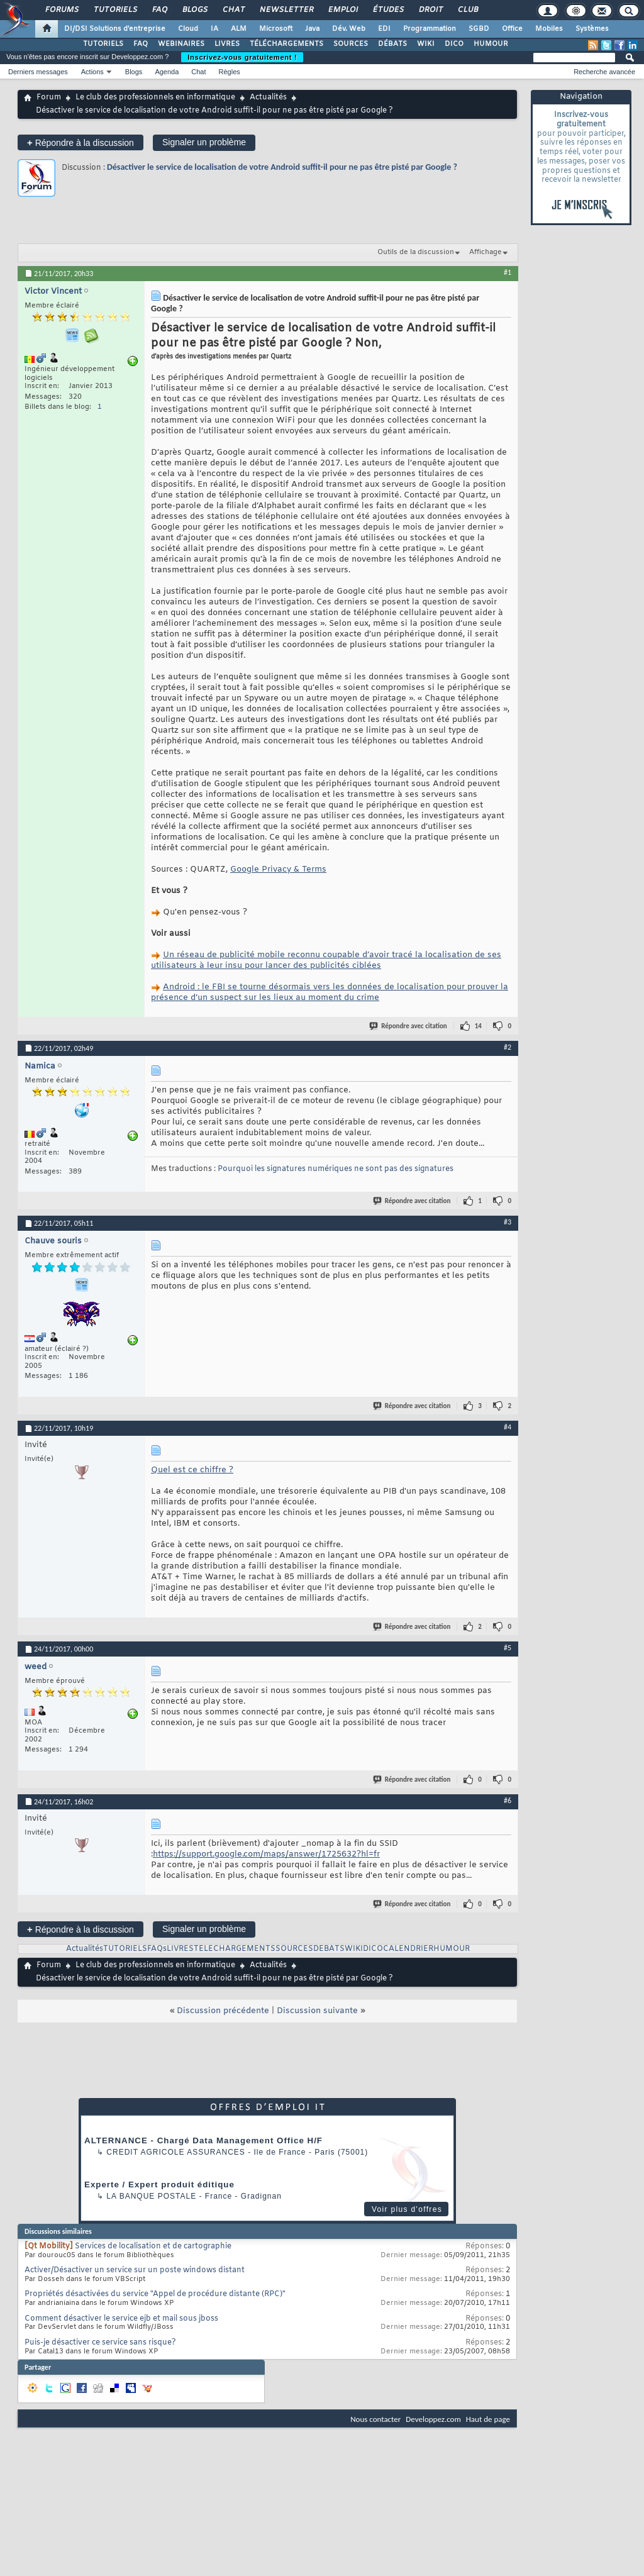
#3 (507, 1222)
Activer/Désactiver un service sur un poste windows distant (135, 2270)
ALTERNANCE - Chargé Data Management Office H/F (203, 2140)
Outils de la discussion (415, 252)
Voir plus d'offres (407, 2209)
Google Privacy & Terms (278, 869)
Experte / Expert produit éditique (159, 2184)
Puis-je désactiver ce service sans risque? (100, 2343)
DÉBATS (392, 44)
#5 (507, 1647)
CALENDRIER (408, 1949)
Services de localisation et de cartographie (153, 2246)
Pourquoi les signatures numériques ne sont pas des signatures (335, 1169)
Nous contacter (375, 2419)
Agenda (167, 71)
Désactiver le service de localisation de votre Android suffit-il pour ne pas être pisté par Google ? (282, 167)
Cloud (188, 29)
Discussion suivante (317, 2011)
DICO (454, 44)
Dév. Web (348, 29)
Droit (430, 10)
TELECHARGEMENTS (234, 1949)
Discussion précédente (223, 2011)
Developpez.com (433, 2419)
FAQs (157, 1949)
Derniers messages (38, 71)
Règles (229, 71)
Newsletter (286, 10)
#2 (507, 1047)
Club (467, 10)
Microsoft (275, 29)
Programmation (429, 29)
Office (512, 29)
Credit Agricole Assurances (175, 2152)
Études (387, 10)
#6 (507, 1800)
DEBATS (329, 1949)
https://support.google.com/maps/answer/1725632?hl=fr (266, 1854)
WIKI (426, 44)
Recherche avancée (604, 71)
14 (478, 1026)
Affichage (485, 252)
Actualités (268, 97)
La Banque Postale (151, 2196)
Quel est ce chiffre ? (192, 1470)
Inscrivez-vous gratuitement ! (242, 57)
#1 (507, 272)
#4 (507, 1427)
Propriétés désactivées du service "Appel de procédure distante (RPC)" (155, 2294)
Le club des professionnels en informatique (155, 97)
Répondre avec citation (408, 1026)
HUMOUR (491, 44)
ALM (239, 29)
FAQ (159, 10)
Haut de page (488, 2419)
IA (214, 29)
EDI (384, 29)
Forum (48, 97)
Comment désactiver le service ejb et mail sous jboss (121, 2319)
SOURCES (350, 44)
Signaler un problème (204, 142)
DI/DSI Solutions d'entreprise (114, 29)
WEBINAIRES (181, 44)
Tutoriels (115, 10)
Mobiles (549, 29)
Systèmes (592, 29)
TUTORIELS (103, 44)
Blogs (194, 10)
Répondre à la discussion (80, 142)
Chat (233, 10)
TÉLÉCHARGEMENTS (286, 44)
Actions (92, 71)
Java (312, 29)
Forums (61, 10)
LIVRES (227, 44)
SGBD (479, 29)
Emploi (342, 10)
